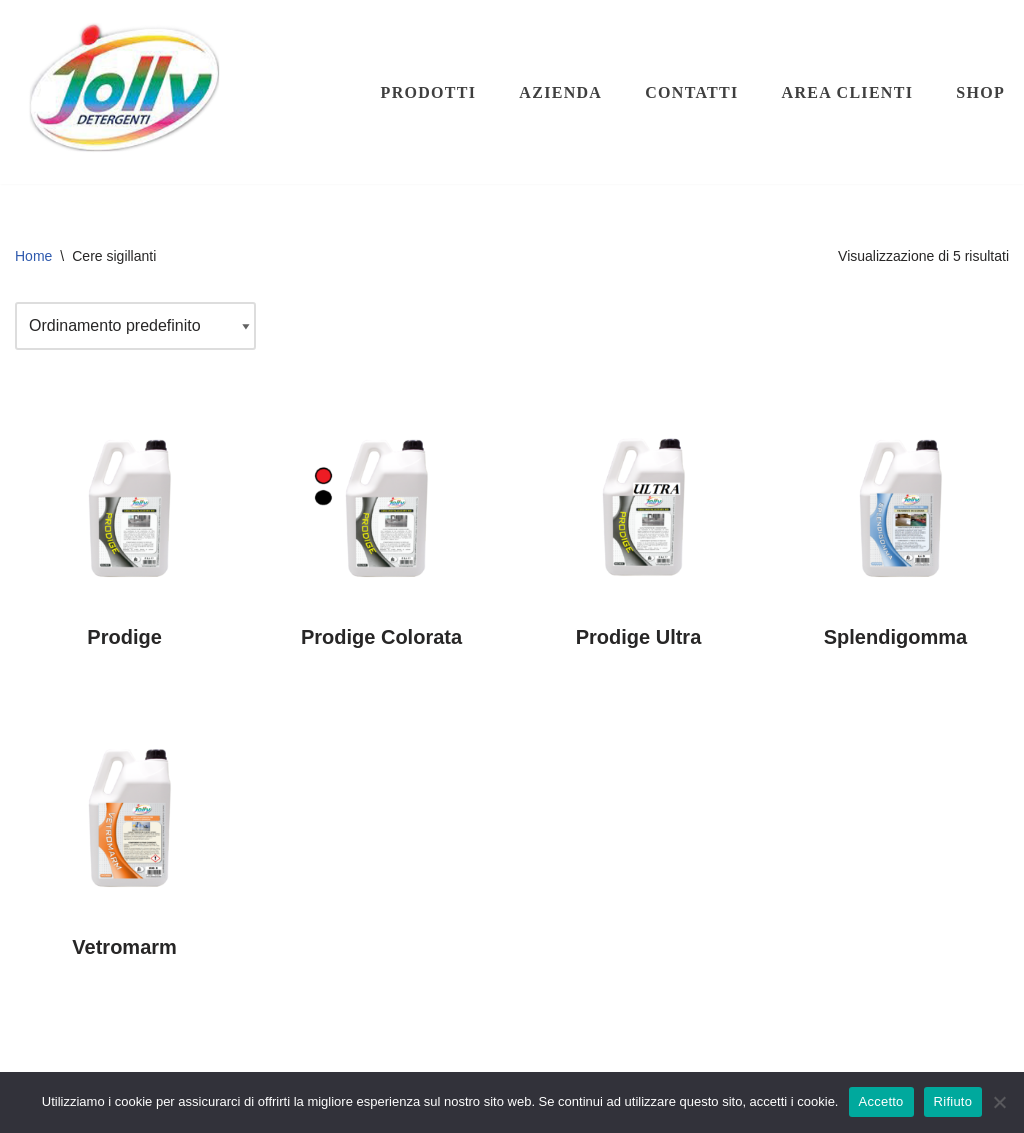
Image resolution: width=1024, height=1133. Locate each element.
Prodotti (429, 92)
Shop (980, 92)
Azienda (560, 92)
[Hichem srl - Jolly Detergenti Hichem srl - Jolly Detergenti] (125, 92)
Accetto (881, 1101)
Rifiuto (953, 1101)
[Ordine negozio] (135, 326)
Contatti (691, 92)
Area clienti (848, 92)
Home (33, 256)
